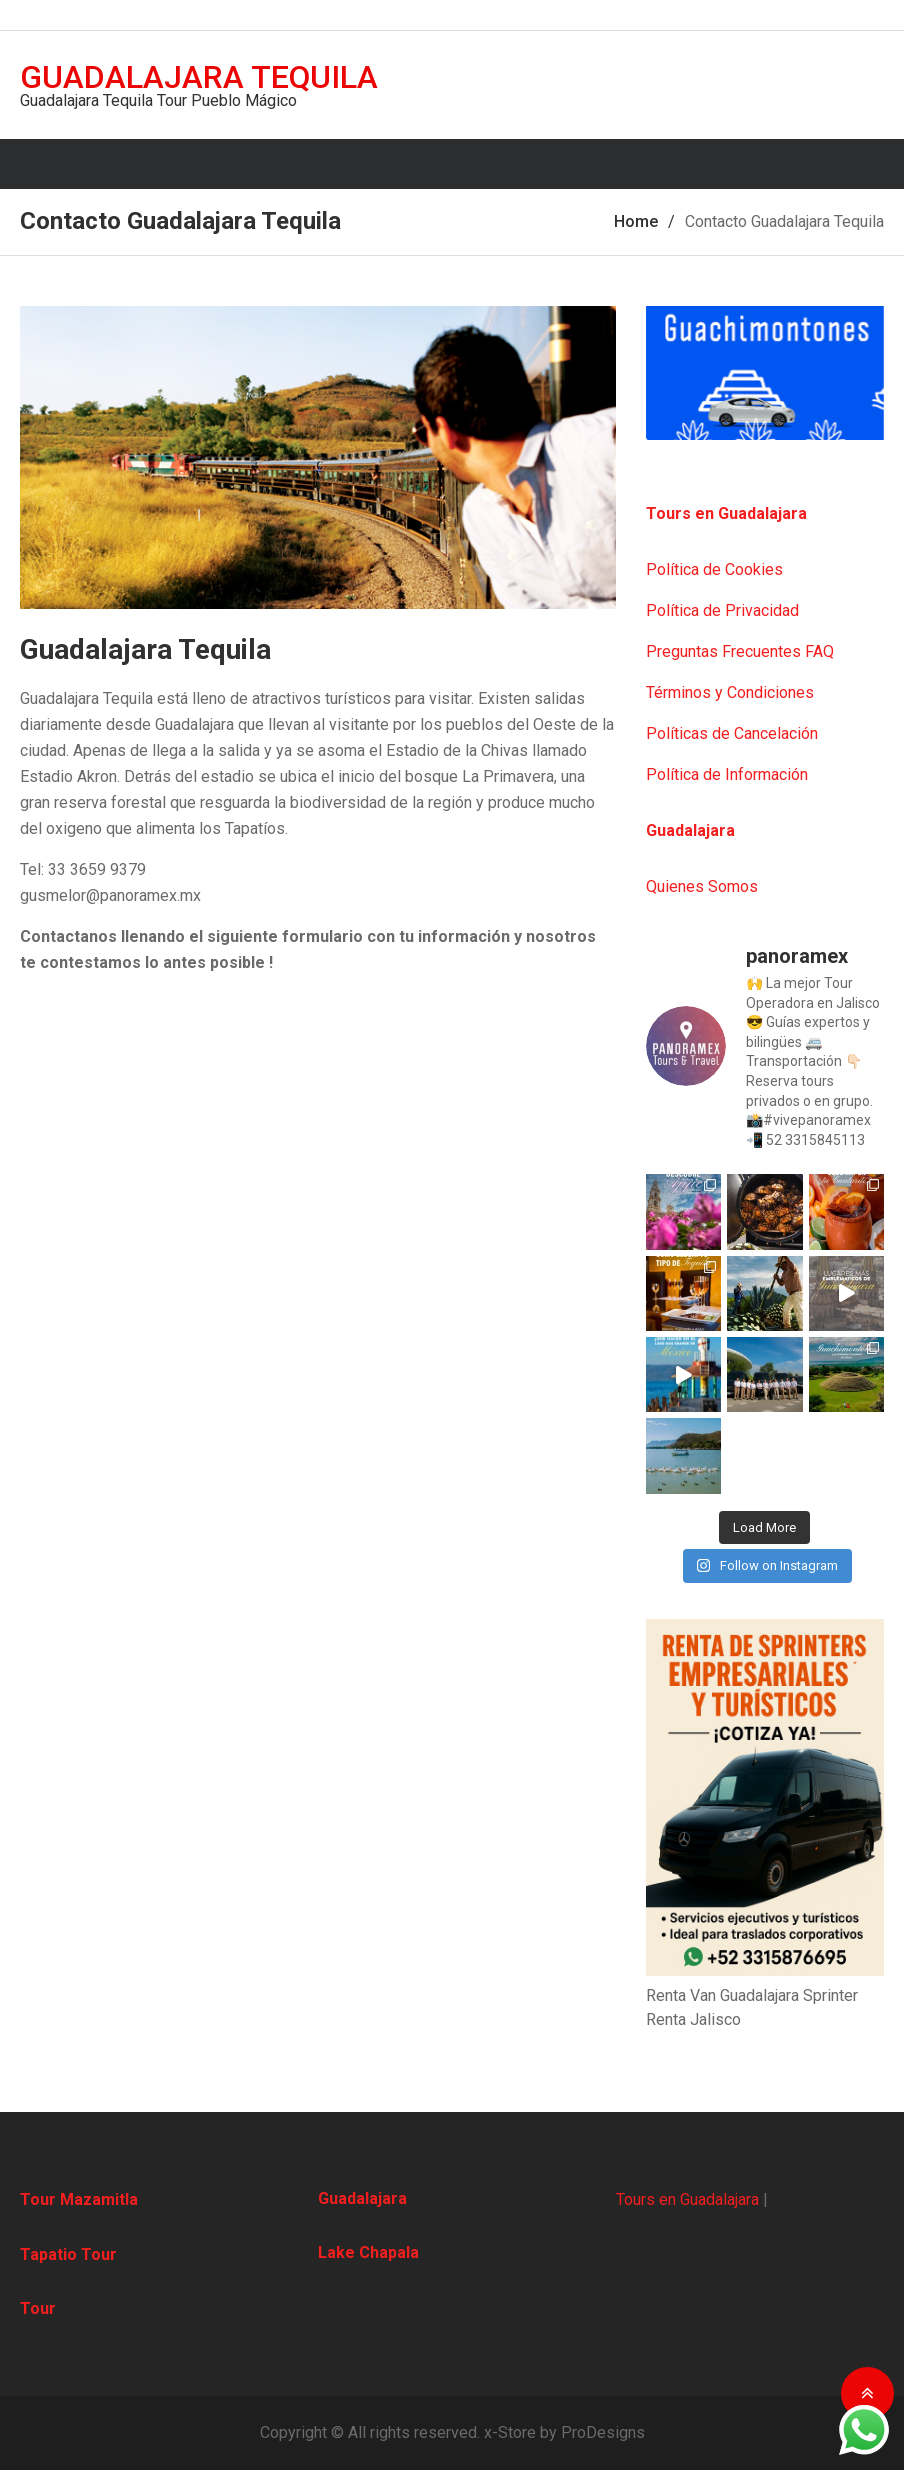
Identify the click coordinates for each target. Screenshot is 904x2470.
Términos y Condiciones (730, 692)
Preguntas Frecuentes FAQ (740, 651)
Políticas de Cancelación (732, 733)
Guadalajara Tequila (199, 77)
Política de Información (727, 774)
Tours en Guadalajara (687, 2199)
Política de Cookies (714, 569)
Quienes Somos (702, 886)
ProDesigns (603, 2432)
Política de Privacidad (722, 610)
